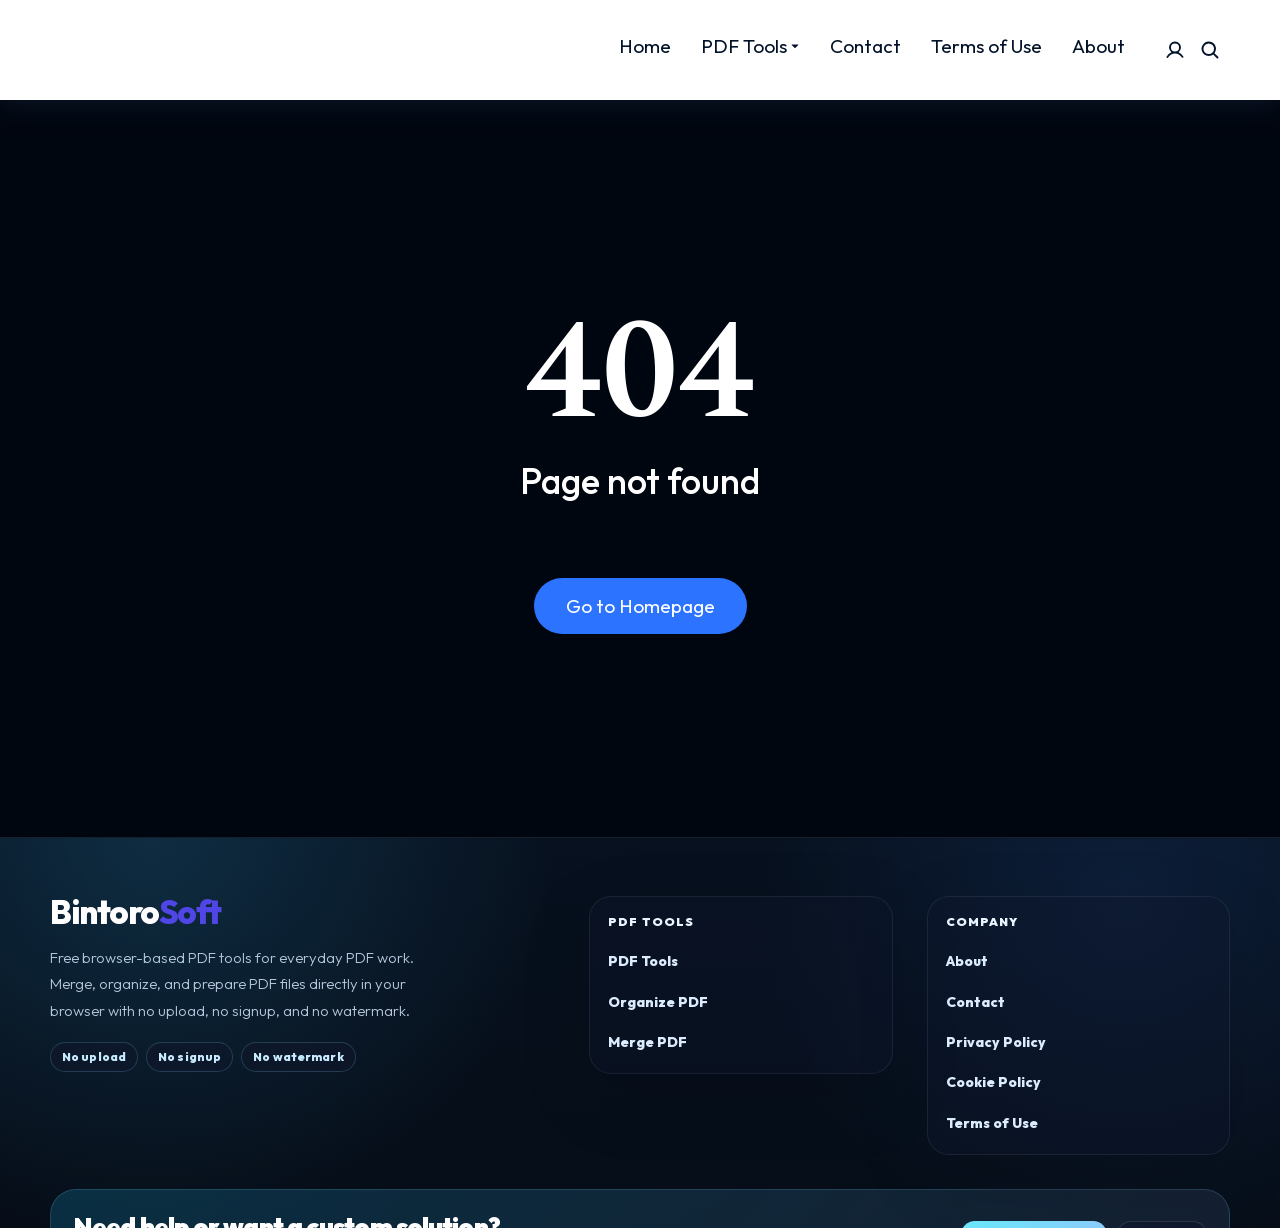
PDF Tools (643, 961)
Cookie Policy (993, 1082)
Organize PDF (658, 1002)
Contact (975, 1002)
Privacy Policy (996, 1042)
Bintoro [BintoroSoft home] (135, 912)
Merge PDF (647, 1042)
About (967, 961)
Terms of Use (992, 1123)
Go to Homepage (640, 606)
